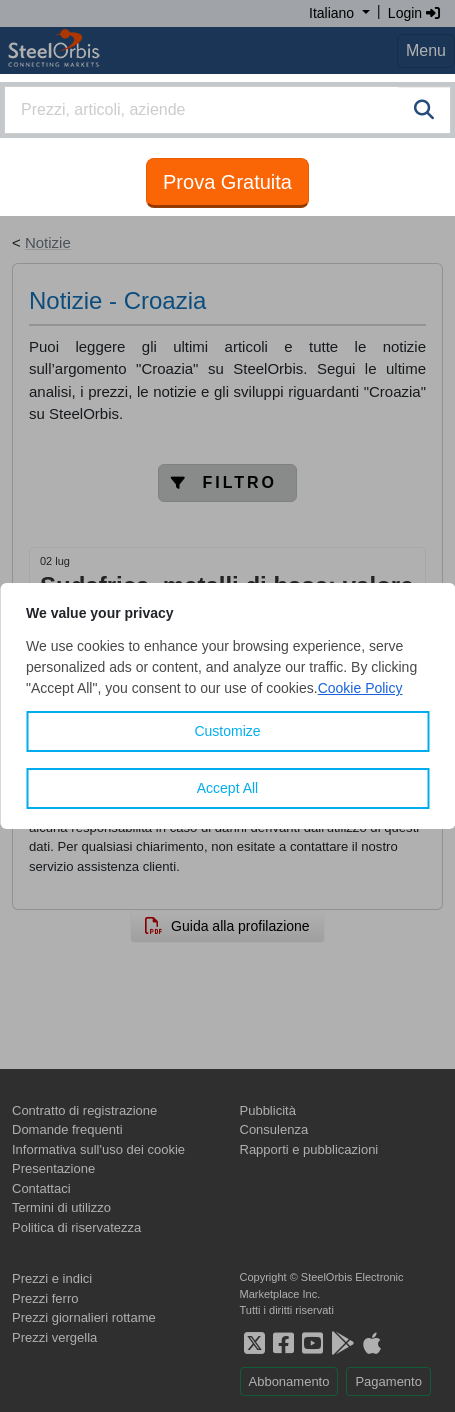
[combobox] (227, 110)
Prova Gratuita (227, 182)
